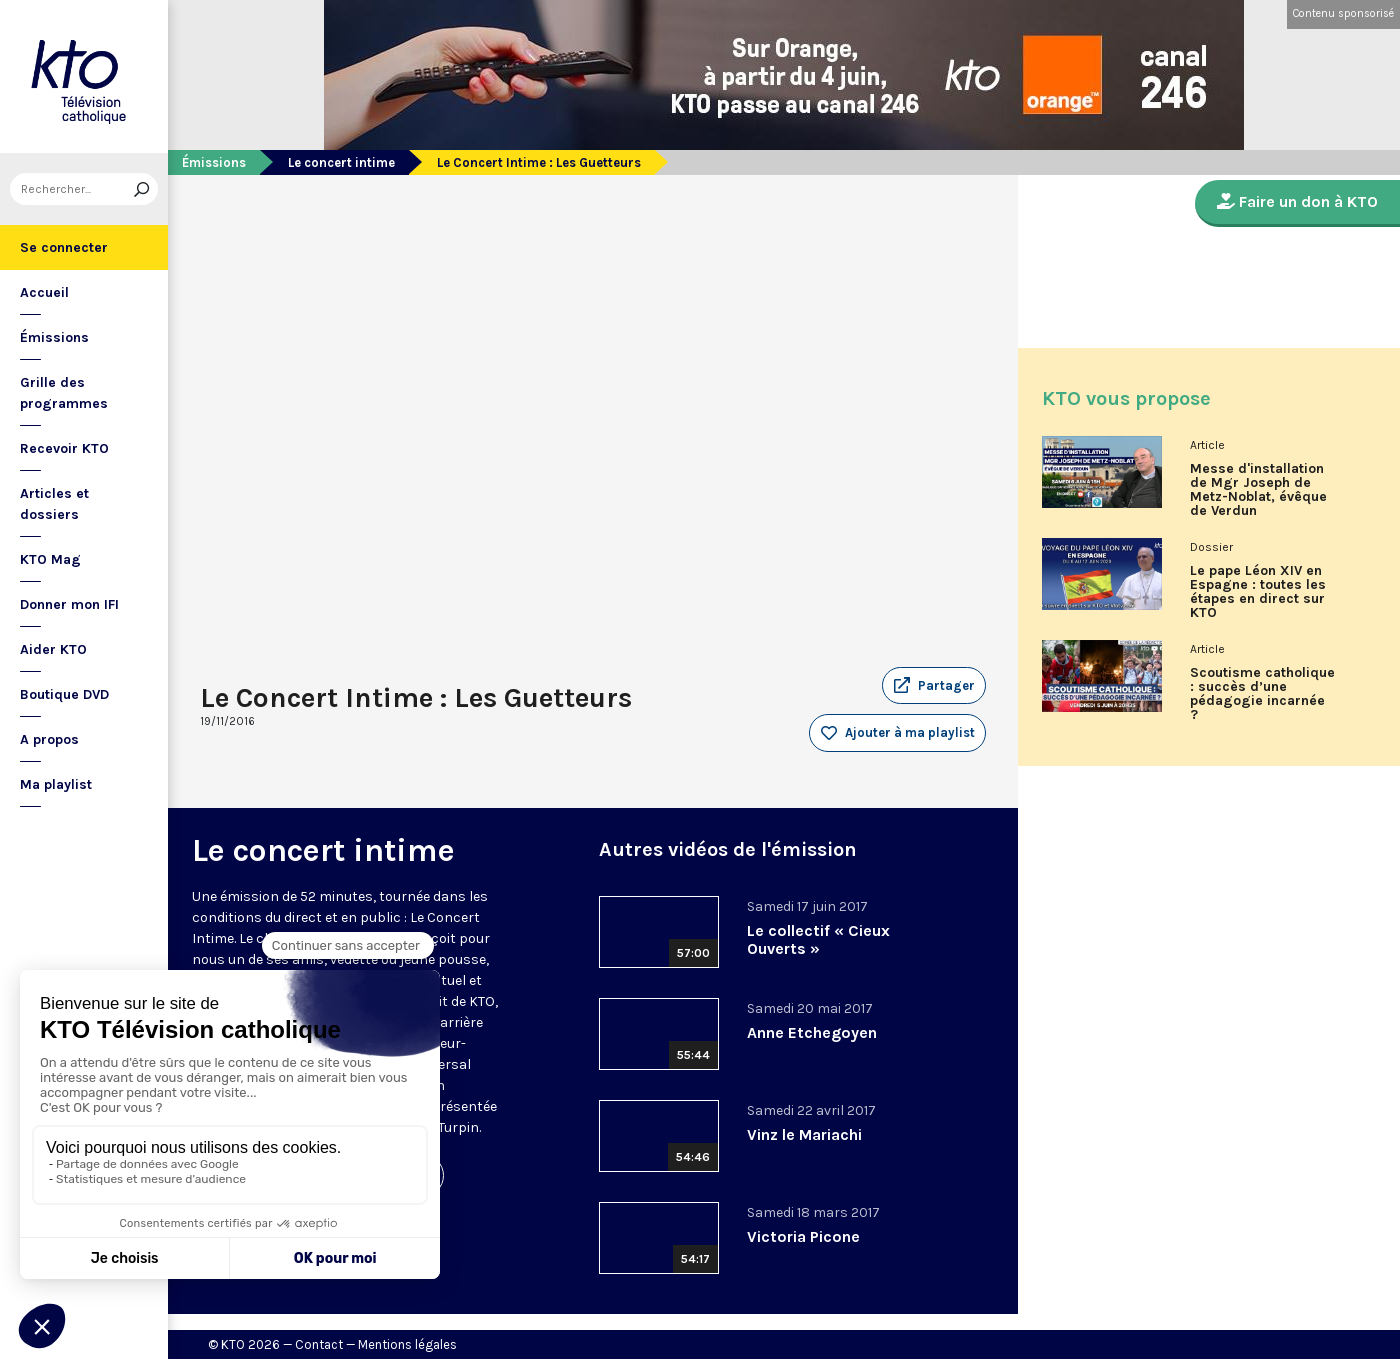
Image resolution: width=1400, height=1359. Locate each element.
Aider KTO (53, 649)
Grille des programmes (64, 393)
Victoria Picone (803, 1236)
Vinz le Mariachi (804, 1134)
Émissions (54, 337)
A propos (49, 739)
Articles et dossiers (54, 504)
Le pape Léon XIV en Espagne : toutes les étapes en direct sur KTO (1258, 592)
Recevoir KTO (64, 448)
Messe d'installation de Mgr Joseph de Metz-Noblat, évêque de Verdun (1258, 490)
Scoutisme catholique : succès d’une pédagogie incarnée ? (1262, 694)
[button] (934, 686)
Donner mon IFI (69, 604)
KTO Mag (50, 559)
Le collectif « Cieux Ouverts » (818, 939)
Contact (319, 1344)
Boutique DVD (64, 694)
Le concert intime (341, 162)
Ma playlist (56, 784)
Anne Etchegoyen (812, 1032)
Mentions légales (407, 1344)
